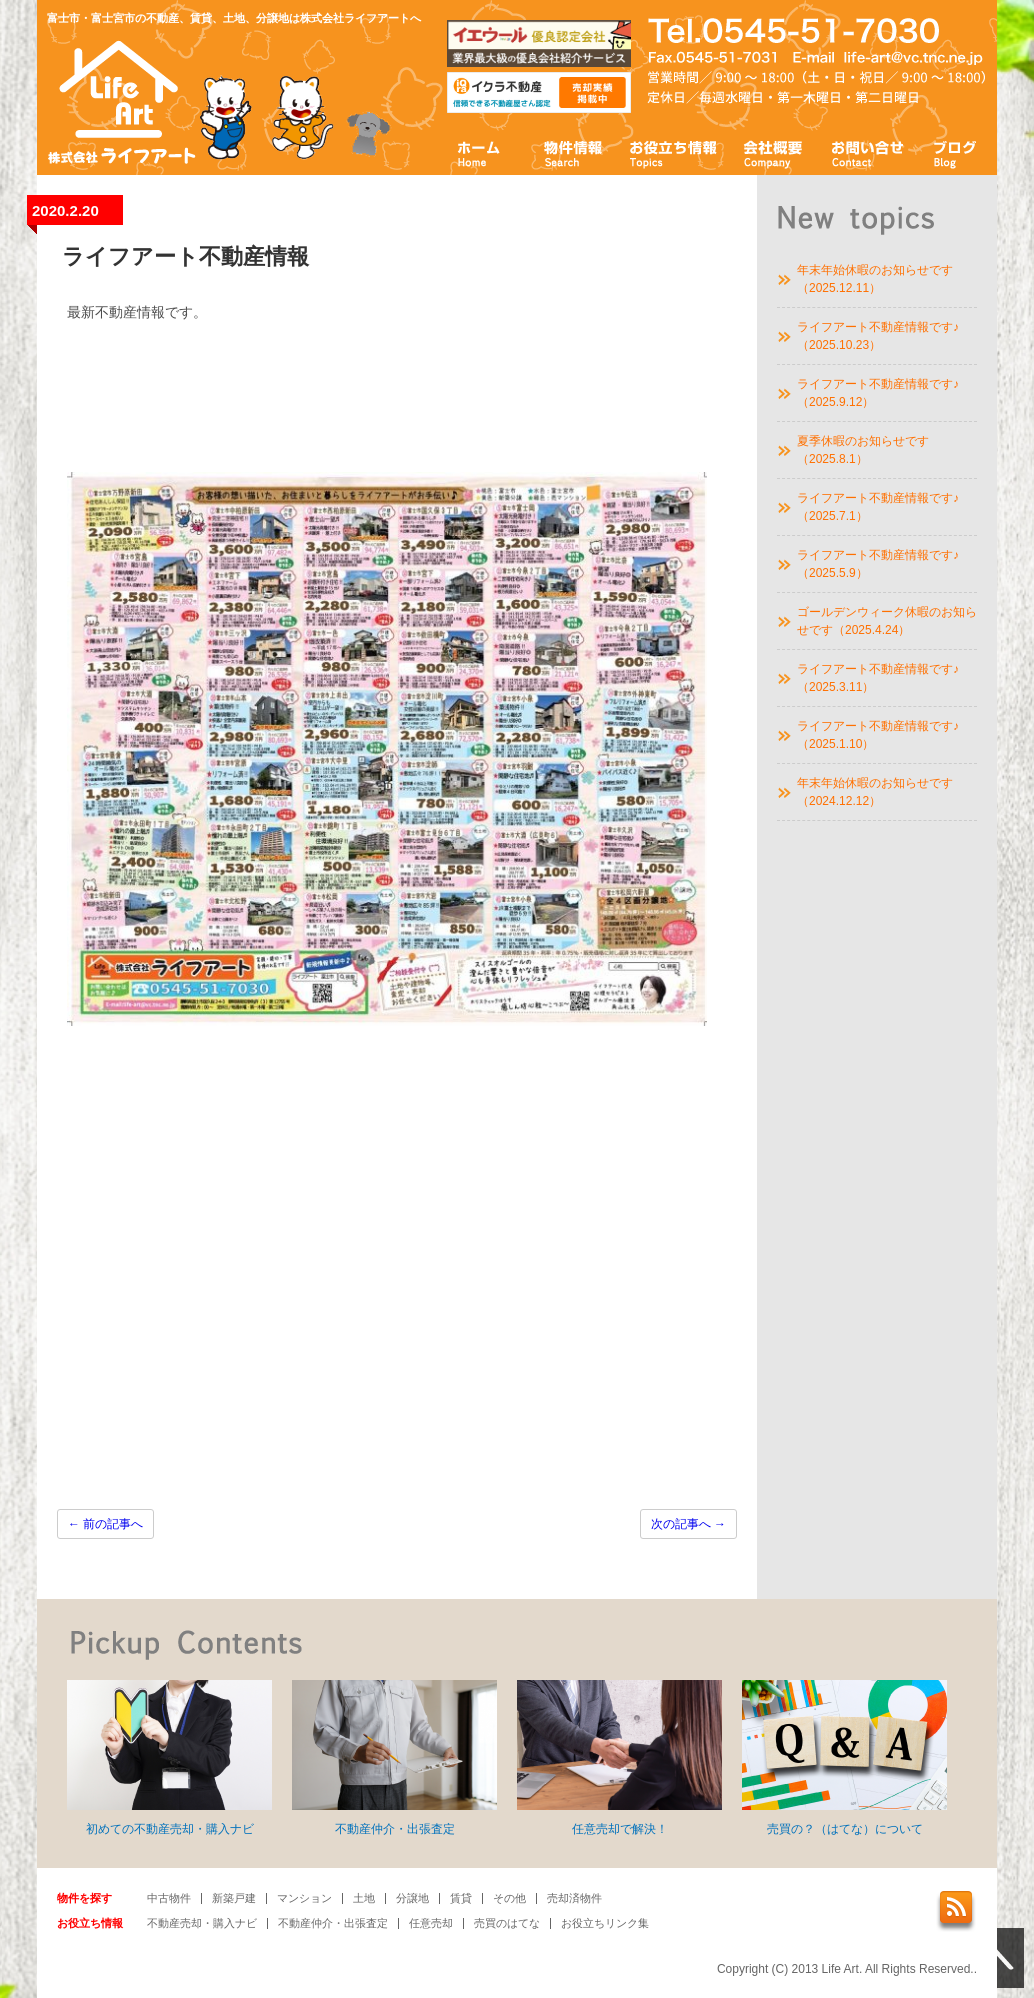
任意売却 (431, 1923)
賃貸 (461, 1898)
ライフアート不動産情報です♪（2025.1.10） (878, 735)
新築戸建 (234, 1898)
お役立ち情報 (673, 152)
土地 (364, 1898)
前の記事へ (105, 1524)
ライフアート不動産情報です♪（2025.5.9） (878, 564)
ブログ (955, 152)
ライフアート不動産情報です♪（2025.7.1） (878, 507)
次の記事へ (688, 1524)
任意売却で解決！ (619, 1758)
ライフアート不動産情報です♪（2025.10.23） (878, 336)
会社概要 (773, 152)
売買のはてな (507, 1923)
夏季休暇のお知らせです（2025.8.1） (863, 450)
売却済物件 (574, 1898)
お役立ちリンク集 (605, 1923)
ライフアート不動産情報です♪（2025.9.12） (878, 393)
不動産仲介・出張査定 (394, 1758)
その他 (509, 1898)
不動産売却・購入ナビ (202, 1923)
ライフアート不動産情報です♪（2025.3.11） (878, 678)
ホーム (479, 152)
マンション (304, 1898)
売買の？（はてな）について (844, 1758)
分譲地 (412, 1898)
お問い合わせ (868, 152)
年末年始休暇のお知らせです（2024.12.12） (875, 792)
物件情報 (572, 152)
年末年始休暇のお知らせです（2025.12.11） (875, 279)
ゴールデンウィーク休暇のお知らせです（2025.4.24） (887, 621)
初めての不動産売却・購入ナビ (169, 1758)
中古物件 (169, 1898)
